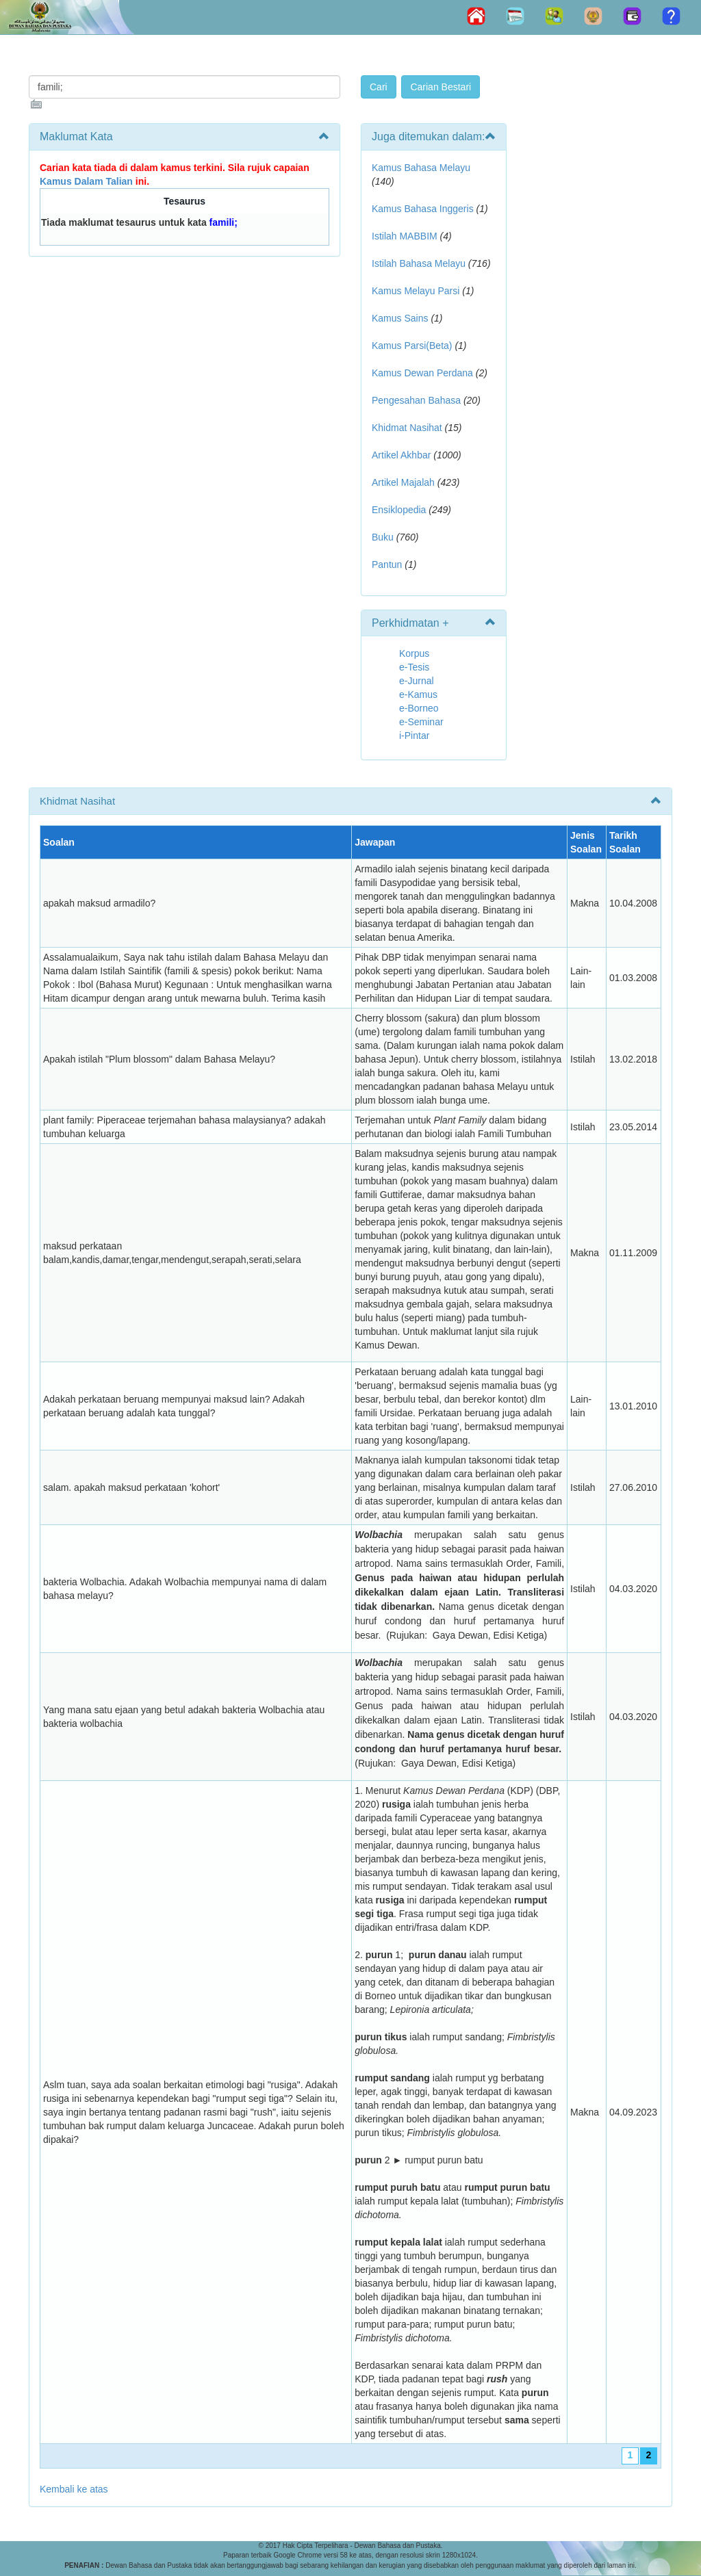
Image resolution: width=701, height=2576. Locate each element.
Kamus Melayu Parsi (415, 290)
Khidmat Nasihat (407, 427)
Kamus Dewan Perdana (422, 372)
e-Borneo (419, 708)
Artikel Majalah (403, 482)
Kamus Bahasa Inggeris (423, 208)
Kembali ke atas (74, 2489)
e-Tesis (414, 667)
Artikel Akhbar (401, 455)
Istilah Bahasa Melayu (419, 263)
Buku (383, 537)
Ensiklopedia (399, 509)
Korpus (414, 653)
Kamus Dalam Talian (86, 181)
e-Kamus (418, 694)
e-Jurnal (416, 680)
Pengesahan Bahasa (416, 400)
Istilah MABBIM (404, 236)
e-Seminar (421, 721)
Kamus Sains (400, 318)
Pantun (387, 564)
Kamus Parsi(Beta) (412, 345)
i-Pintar (414, 735)
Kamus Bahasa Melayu (421, 167)
